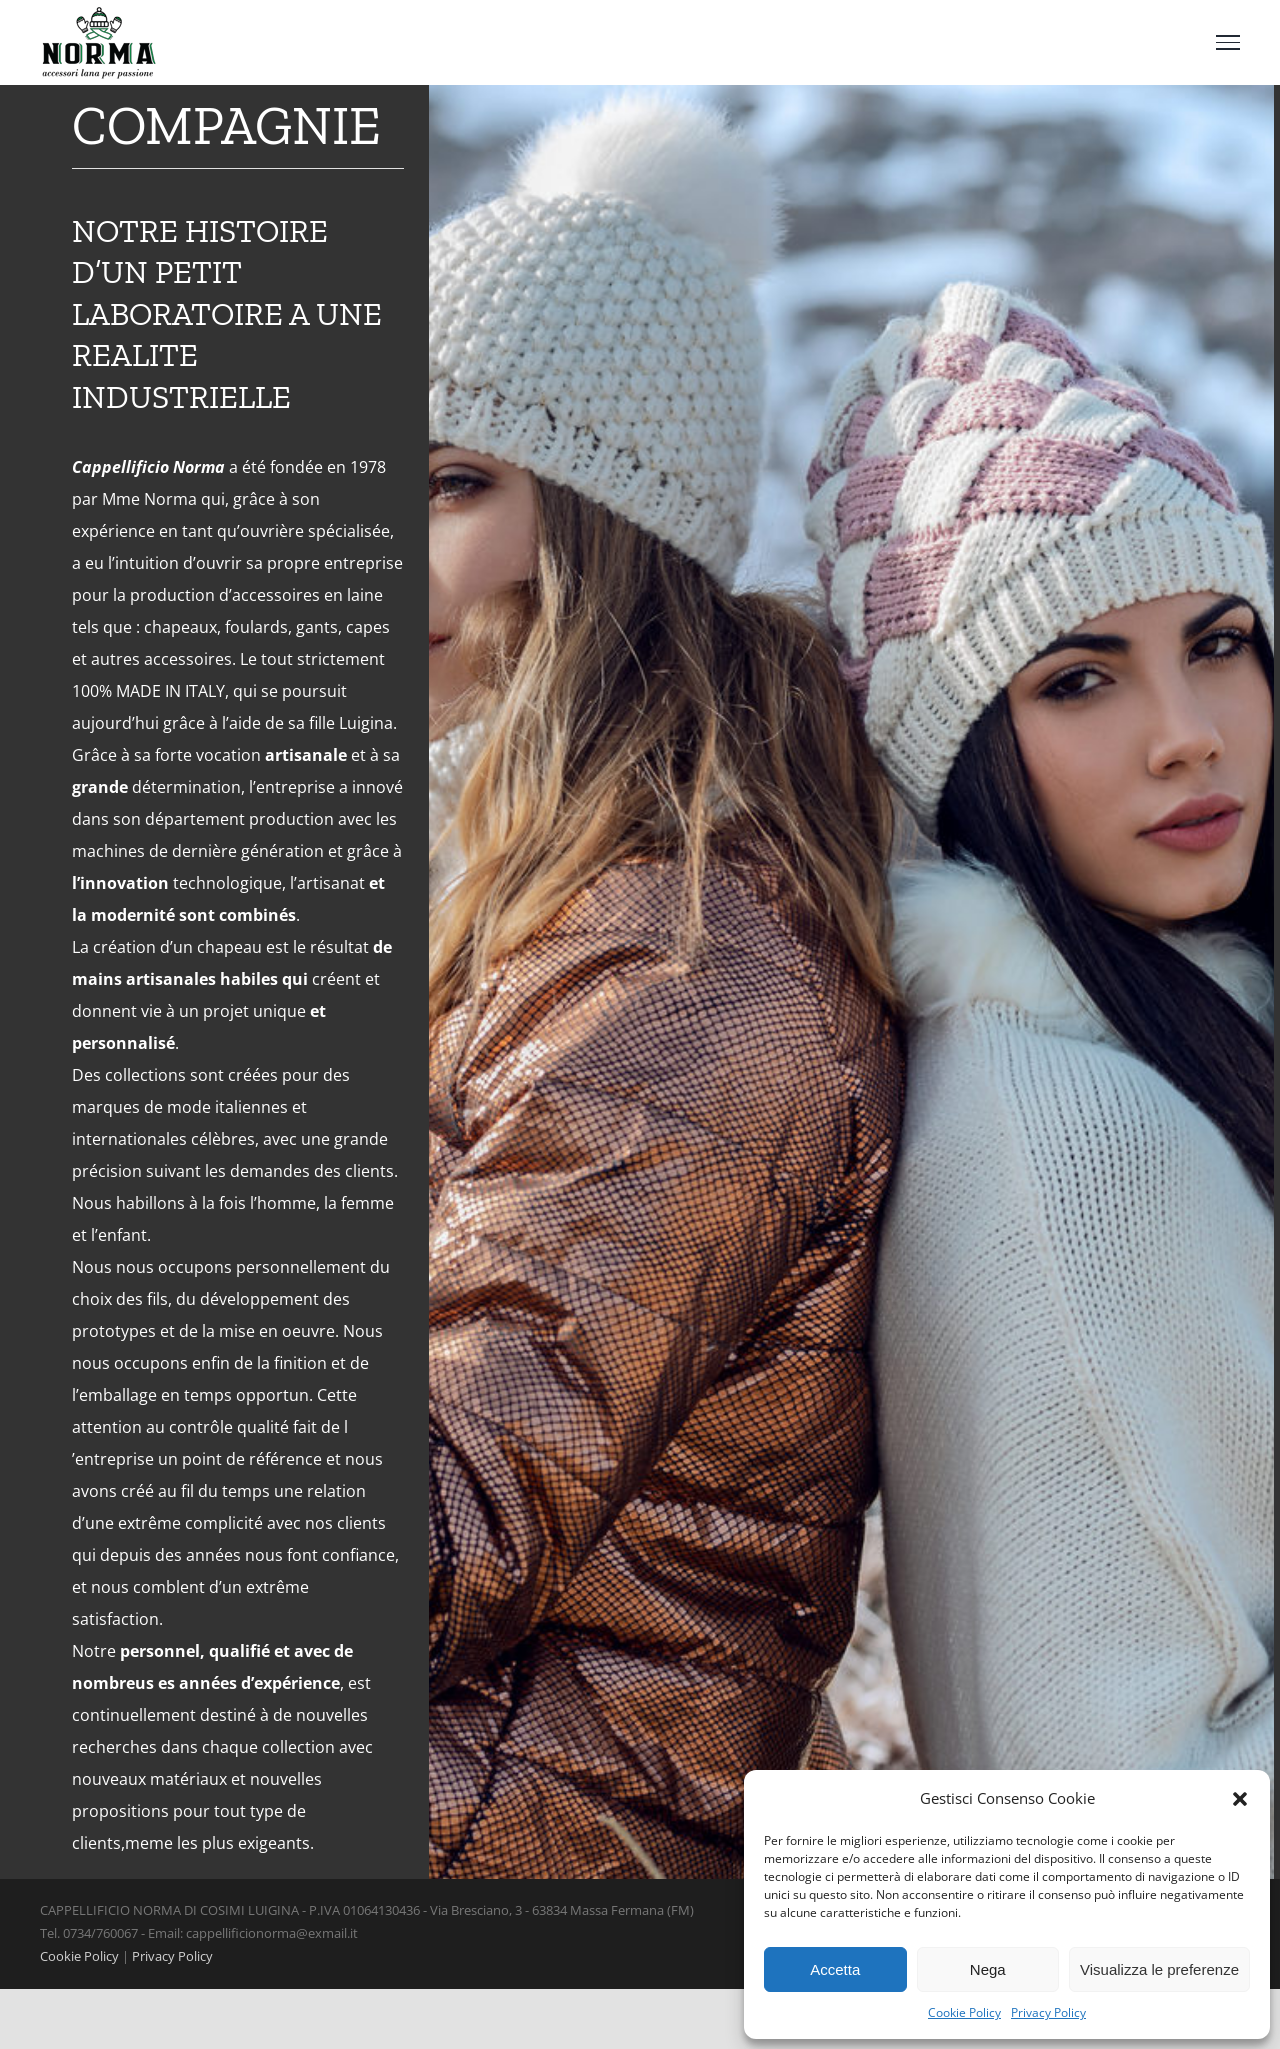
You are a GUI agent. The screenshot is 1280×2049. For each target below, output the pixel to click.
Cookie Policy (964, 2012)
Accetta (835, 1969)
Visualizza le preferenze (1159, 1969)
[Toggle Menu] (1228, 42)
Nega (988, 1969)
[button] (1240, 1799)
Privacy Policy (1048, 2012)
